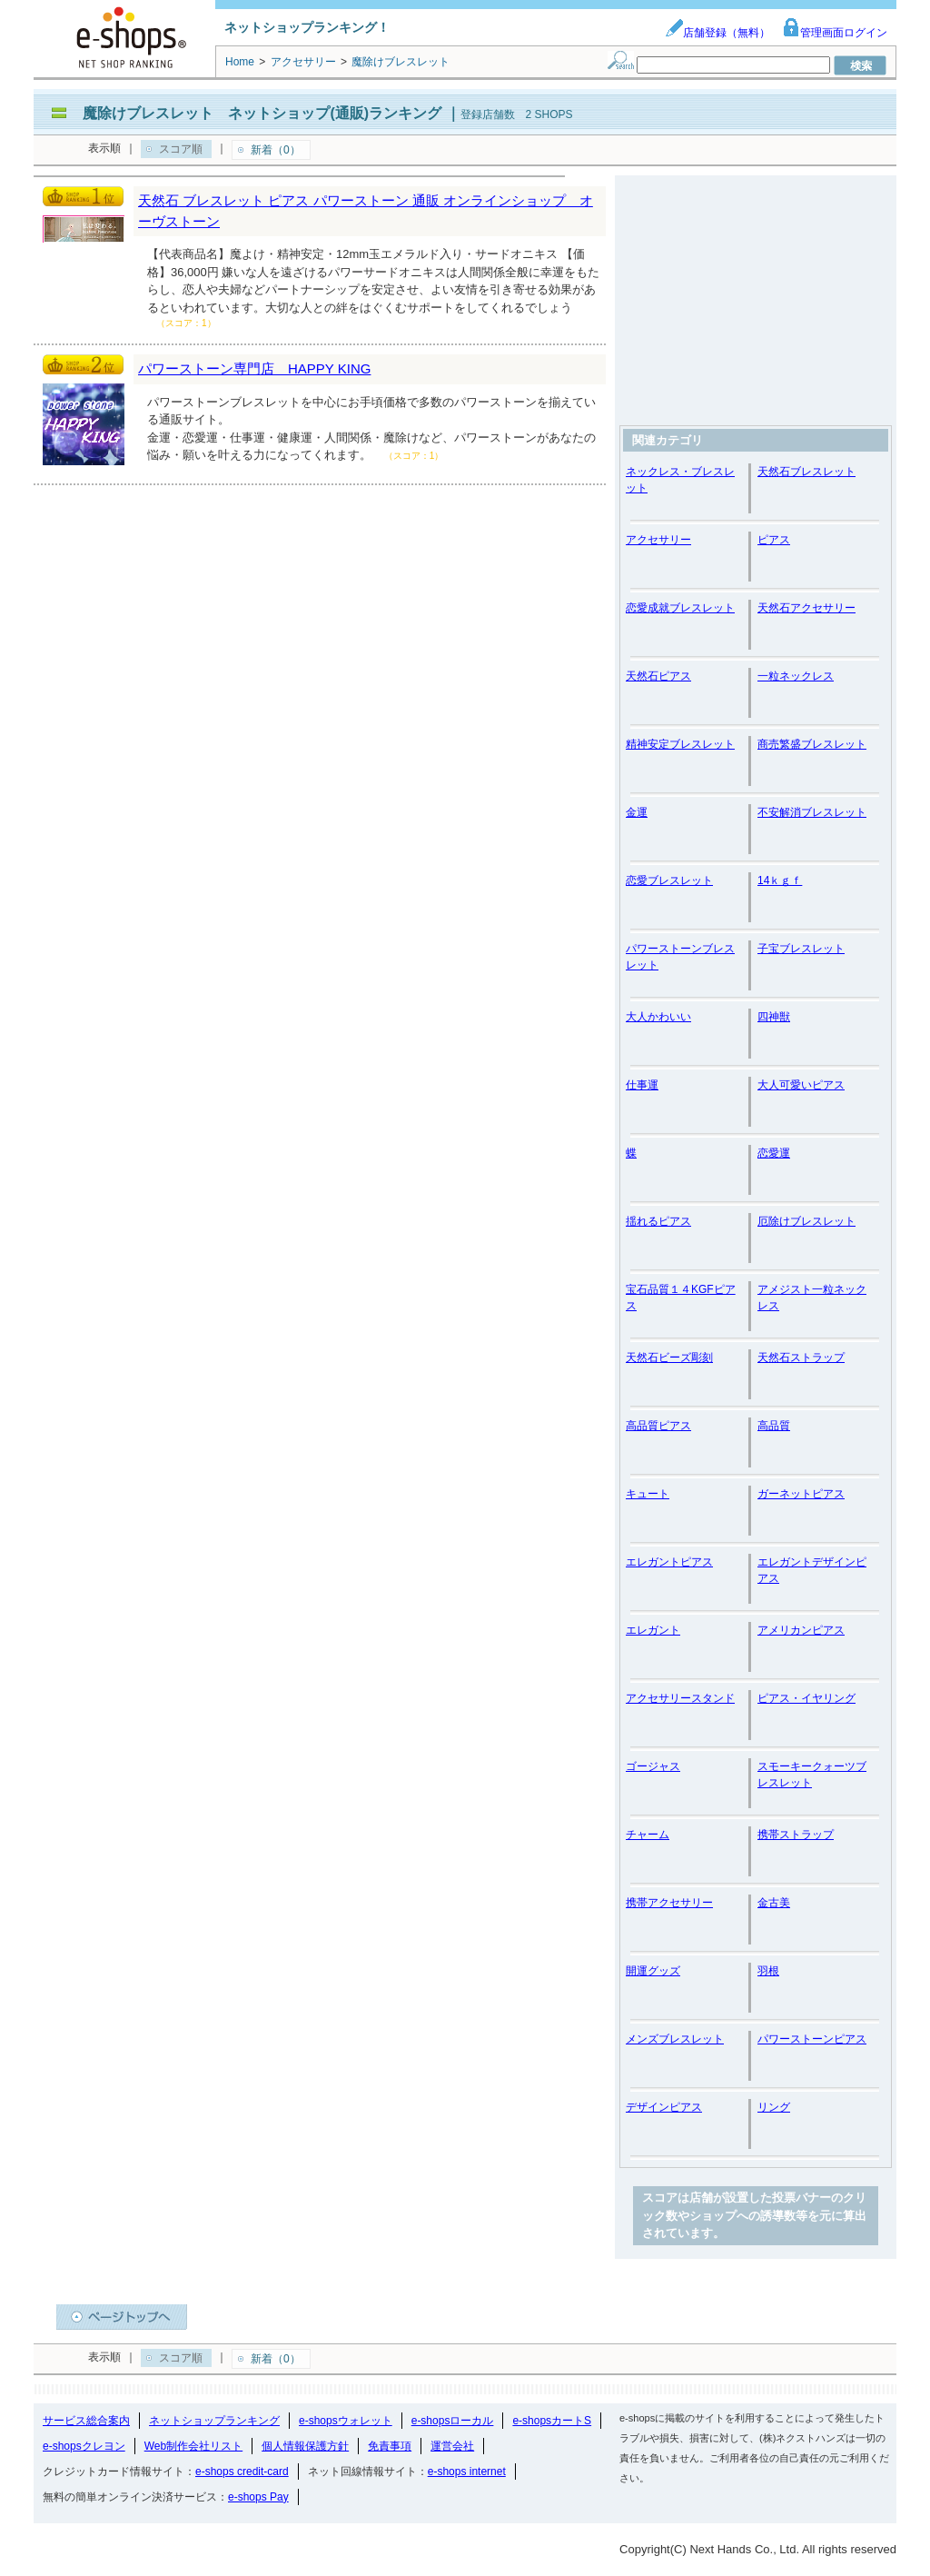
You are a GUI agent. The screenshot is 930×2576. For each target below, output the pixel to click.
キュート (647, 1493)
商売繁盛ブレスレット (811, 744)
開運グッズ (653, 1970)
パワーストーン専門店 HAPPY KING (254, 368)
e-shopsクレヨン (84, 2446)
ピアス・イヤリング (806, 1698)
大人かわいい (658, 1016)
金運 (637, 812)
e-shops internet (467, 2471)
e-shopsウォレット (345, 2420)
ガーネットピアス (801, 1493)
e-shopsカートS (551, 2420)
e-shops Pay (258, 2497)
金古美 (773, 1902)
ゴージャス (653, 1766)
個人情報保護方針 (305, 2446)
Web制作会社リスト (193, 2446)
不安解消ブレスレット (811, 812)
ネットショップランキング (214, 2420)
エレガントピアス (669, 1562)
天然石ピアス (658, 676)
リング (773, 2107)
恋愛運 (773, 1153)
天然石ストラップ (801, 1357)
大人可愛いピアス (801, 1085)
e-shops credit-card (242, 2471)
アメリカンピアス (801, 1630)
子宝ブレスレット (801, 948)
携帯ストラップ (795, 1834)
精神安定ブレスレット (680, 744)
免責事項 (389, 2446)
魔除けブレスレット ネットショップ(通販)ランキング (262, 113)
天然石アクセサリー (806, 608)
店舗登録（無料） (717, 32)
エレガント (653, 1630)
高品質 (773, 1425)
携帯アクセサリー (669, 1902)
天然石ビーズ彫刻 (669, 1357)
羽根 (768, 1970)
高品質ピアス (658, 1425)
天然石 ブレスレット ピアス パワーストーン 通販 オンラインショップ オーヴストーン (365, 211)
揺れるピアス (658, 1221)
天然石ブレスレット (806, 471)
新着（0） (276, 150)
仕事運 (642, 1085)
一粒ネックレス (795, 676)
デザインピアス (664, 2107)
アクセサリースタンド (680, 1698)
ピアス (773, 539)
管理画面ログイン (834, 32)
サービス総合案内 (86, 2420)
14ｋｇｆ (779, 880)
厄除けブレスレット (806, 1221)
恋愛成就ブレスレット (680, 608)
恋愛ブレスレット (669, 880)
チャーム (647, 1834)
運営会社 (452, 2446)
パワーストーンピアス (811, 2039)
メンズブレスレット (675, 2039)
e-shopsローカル (452, 2420)
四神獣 (773, 1016)
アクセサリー (658, 539)
